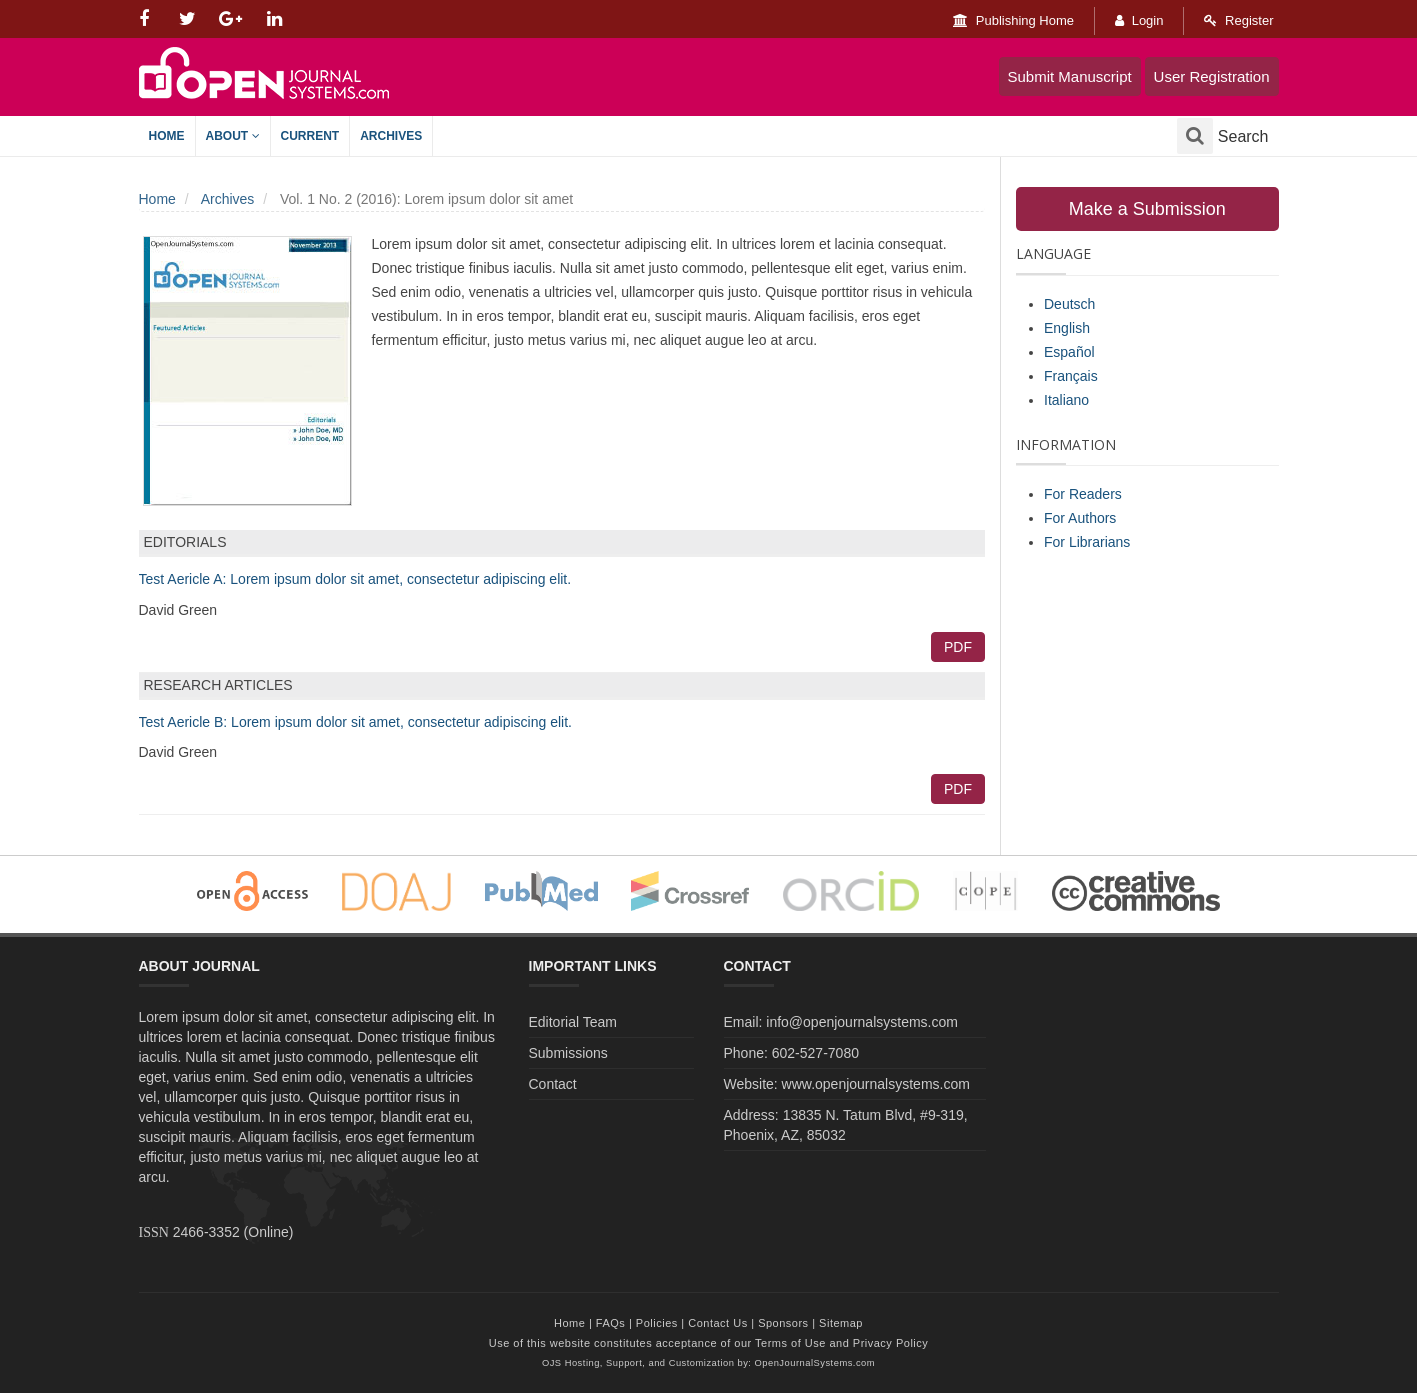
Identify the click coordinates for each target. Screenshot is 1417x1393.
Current (310, 136)
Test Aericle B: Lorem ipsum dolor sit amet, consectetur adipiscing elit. (355, 722)
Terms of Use (790, 1343)
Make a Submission (1147, 209)
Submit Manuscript (1070, 76)
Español (1069, 352)
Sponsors (783, 1323)
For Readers (1083, 494)
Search (1222, 136)
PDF (958, 647)
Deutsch (1069, 304)
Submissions (568, 1053)
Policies (657, 1323)
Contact (553, 1084)
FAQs (611, 1323)
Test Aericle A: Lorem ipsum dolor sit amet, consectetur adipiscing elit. (355, 579)
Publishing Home (1013, 20)
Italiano (1066, 400)
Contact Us (717, 1323)
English (1067, 328)
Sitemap (841, 1323)
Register (1238, 20)
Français (1071, 376)
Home (167, 136)
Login (1139, 20)
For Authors (1080, 518)
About (233, 136)
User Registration (1212, 76)
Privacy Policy (890, 1343)
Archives (391, 136)
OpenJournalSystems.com (815, 1363)
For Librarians (1087, 542)
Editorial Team (573, 1022)
